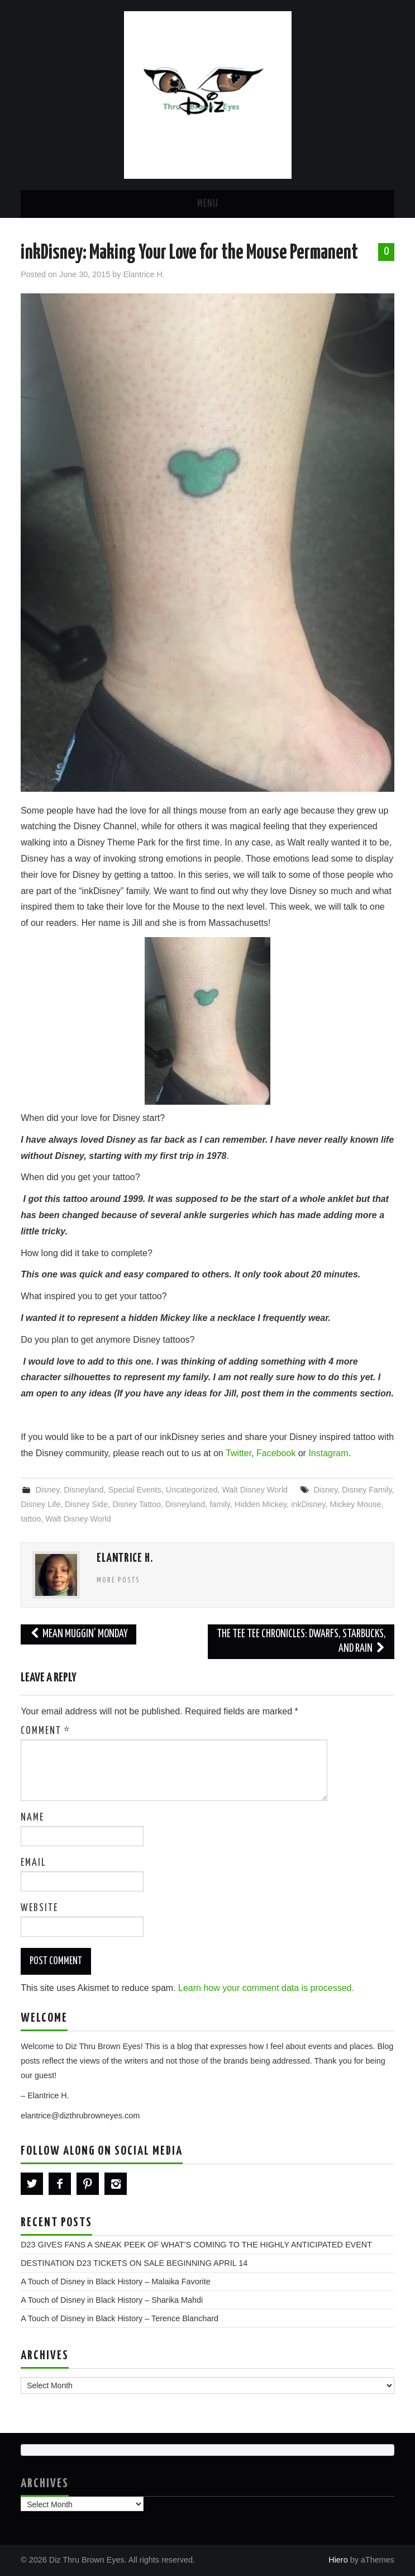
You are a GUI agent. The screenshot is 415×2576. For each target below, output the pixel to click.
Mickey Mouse (355, 1504)
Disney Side (86, 1504)
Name (32, 1818)
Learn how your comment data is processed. (266, 1988)
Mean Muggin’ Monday (78, 1634)
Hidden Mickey (261, 1504)
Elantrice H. (143, 274)
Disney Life (40, 1504)
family (219, 1504)
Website (39, 1908)
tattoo (31, 1518)
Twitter (238, 1453)
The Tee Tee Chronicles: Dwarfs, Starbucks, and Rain (301, 1641)
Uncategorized (192, 1489)
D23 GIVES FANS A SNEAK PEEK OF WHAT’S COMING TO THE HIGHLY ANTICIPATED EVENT (196, 2244)
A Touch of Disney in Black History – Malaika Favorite (116, 2281)
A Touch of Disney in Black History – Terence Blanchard (119, 2318)
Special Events (134, 1489)
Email (33, 1863)
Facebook (275, 1453)
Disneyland (83, 1489)
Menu (207, 204)
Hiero (337, 2559)
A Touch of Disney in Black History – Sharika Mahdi (112, 2299)
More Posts (118, 1580)
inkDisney (308, 1504)
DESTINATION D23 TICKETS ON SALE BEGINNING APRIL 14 (134, 2263)
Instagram (328, 1453)
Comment (45, 1731)
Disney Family (367, 1489)
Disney (47, 1489)
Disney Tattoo (136, 1504)
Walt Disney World (255, 1489)
